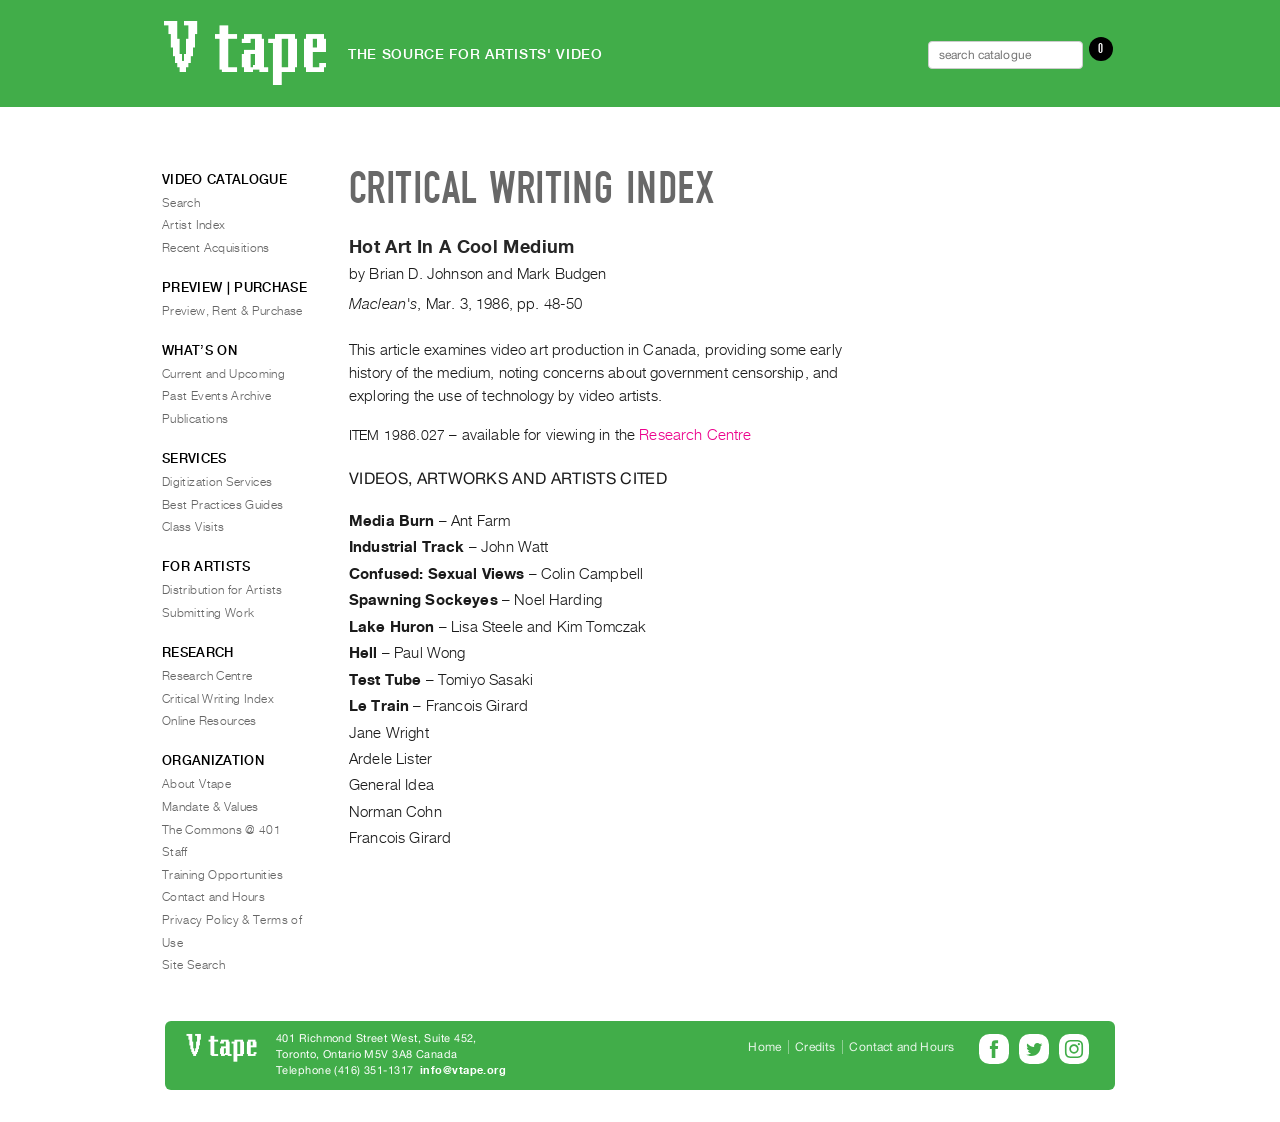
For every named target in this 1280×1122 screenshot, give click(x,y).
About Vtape (196, 784)
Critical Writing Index (218, 699)
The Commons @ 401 (221, 830)
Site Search (193, 965)
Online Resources (209, 721)
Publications (195, 419)
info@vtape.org (463, 1070)
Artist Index (193, 225)
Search (181, 203)
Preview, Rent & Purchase (232, 311)
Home (764, 1047)
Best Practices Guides (223, 505)
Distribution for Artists (222, 590)
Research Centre (695, 435)
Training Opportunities (222, 875)
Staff (175, 852)
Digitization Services (217, 482)
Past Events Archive (217, 396)
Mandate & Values (210, 807)
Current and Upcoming (223, 374)
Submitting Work (208, 613)
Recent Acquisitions (216, 248)
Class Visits (193, 527)
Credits (815, 1047)
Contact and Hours (213, 897)
